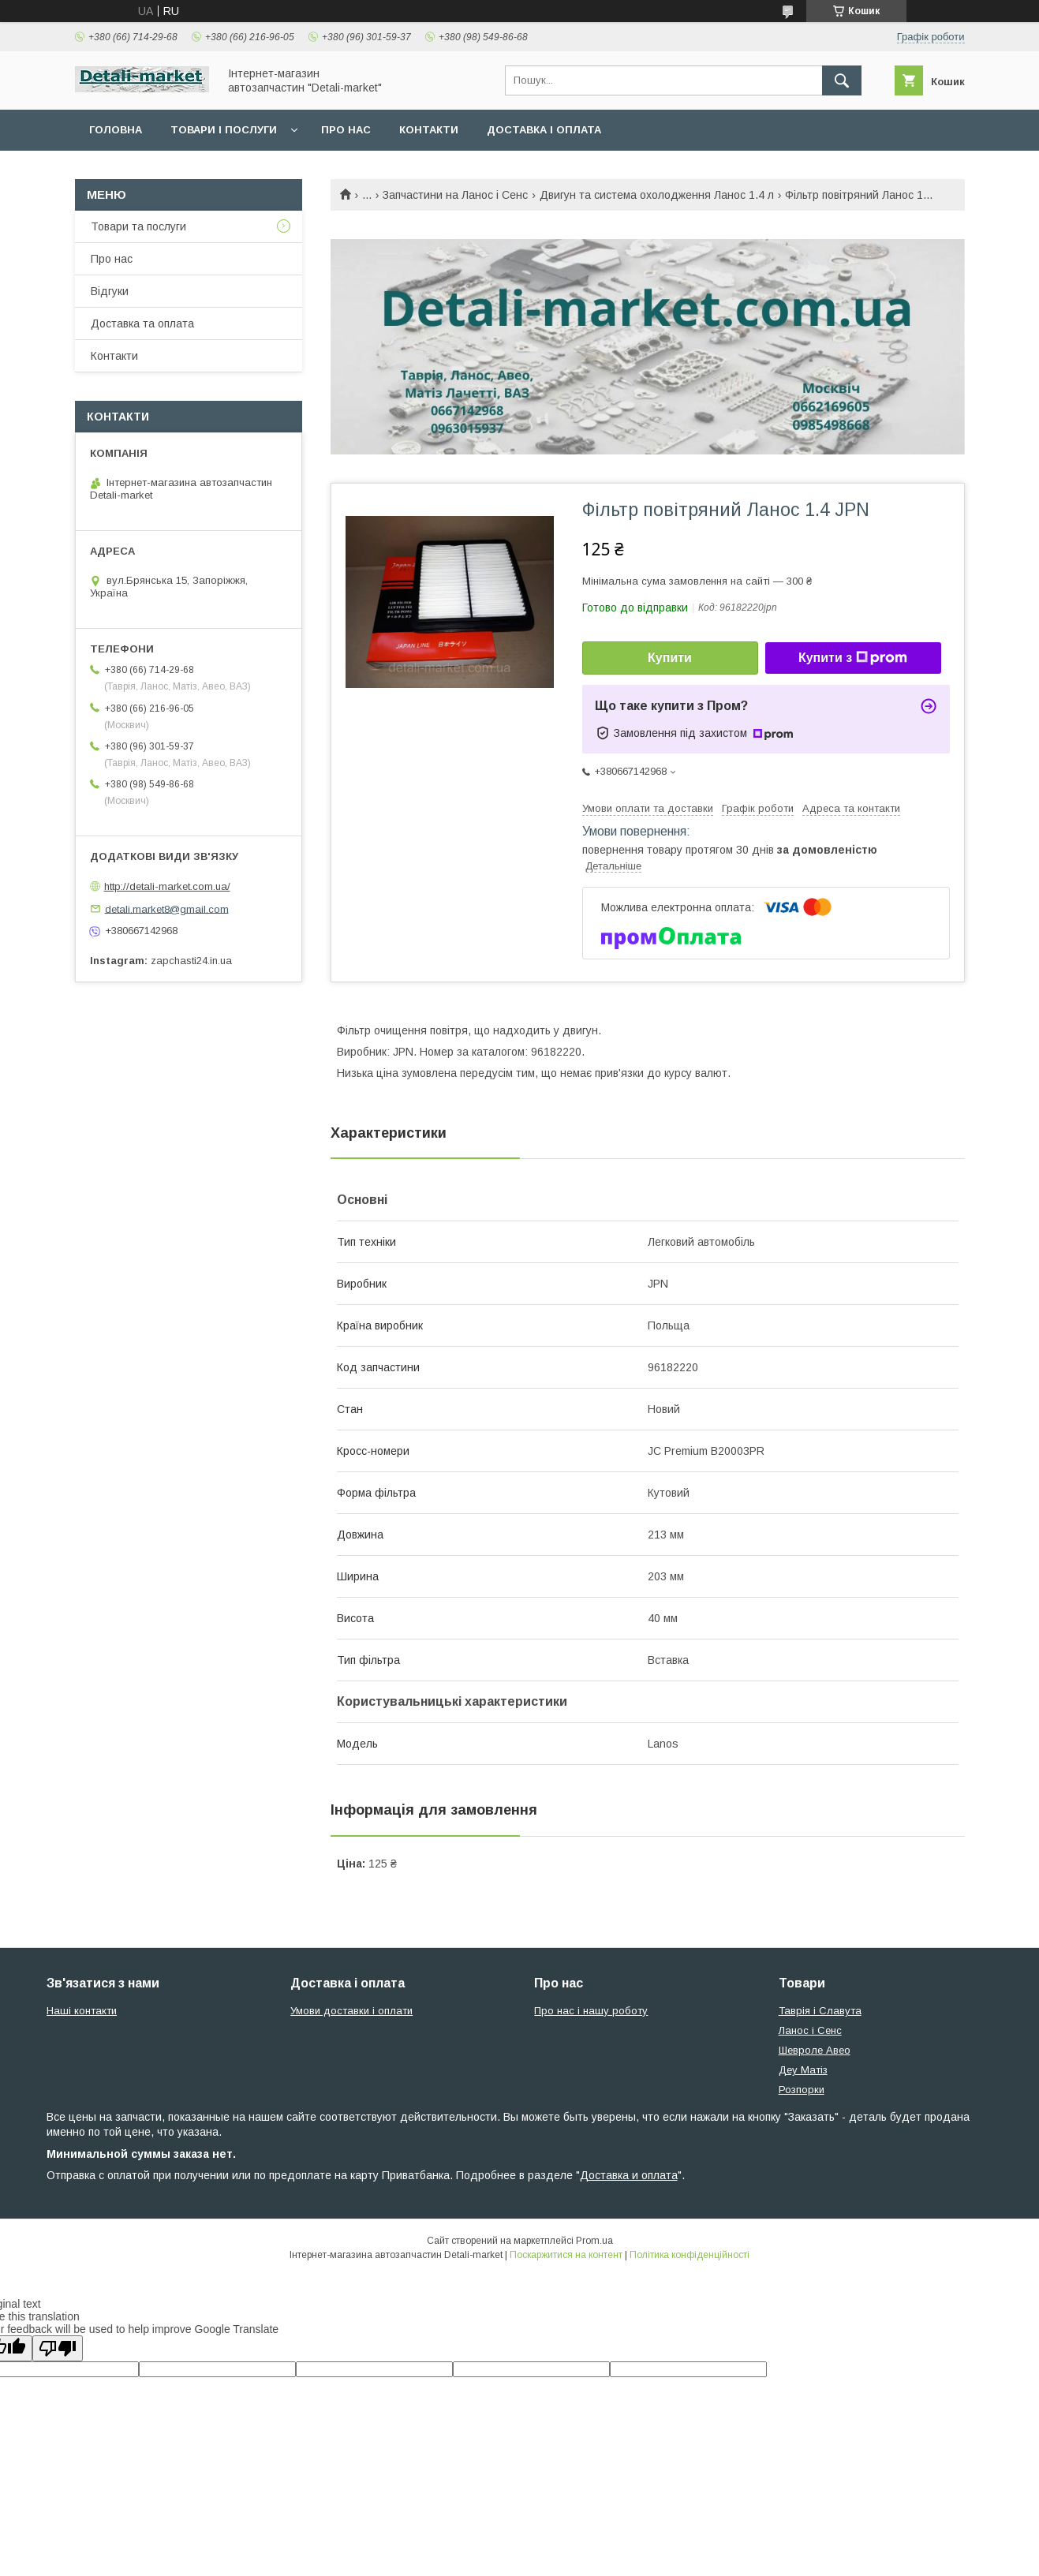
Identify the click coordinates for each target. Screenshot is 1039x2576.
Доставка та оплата (142, 323)
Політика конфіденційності (689, 2254)
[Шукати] (841, 80)
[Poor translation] (57, 2348)
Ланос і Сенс (810, 2030)
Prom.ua (594, 2240)
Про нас (346, 130)
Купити (670, 657)
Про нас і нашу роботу (591, 2011)
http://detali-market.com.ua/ (167, 886)
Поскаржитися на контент (566, 2254)
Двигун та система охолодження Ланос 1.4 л (657, 195)
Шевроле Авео (814, 2050)
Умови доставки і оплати (351, 2011)
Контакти (428, 130)
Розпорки (801, 2090)
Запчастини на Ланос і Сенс (455, 195)
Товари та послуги (138, 226)
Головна (115, 130)
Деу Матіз (803, 2070)
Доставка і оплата (544, 130)
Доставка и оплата (629, 2175)
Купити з (852, 658)
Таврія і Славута (820, 2011)
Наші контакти (82, 2011)
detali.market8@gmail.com (167, 908)
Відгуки (110, 291)
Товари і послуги (223, 130)
